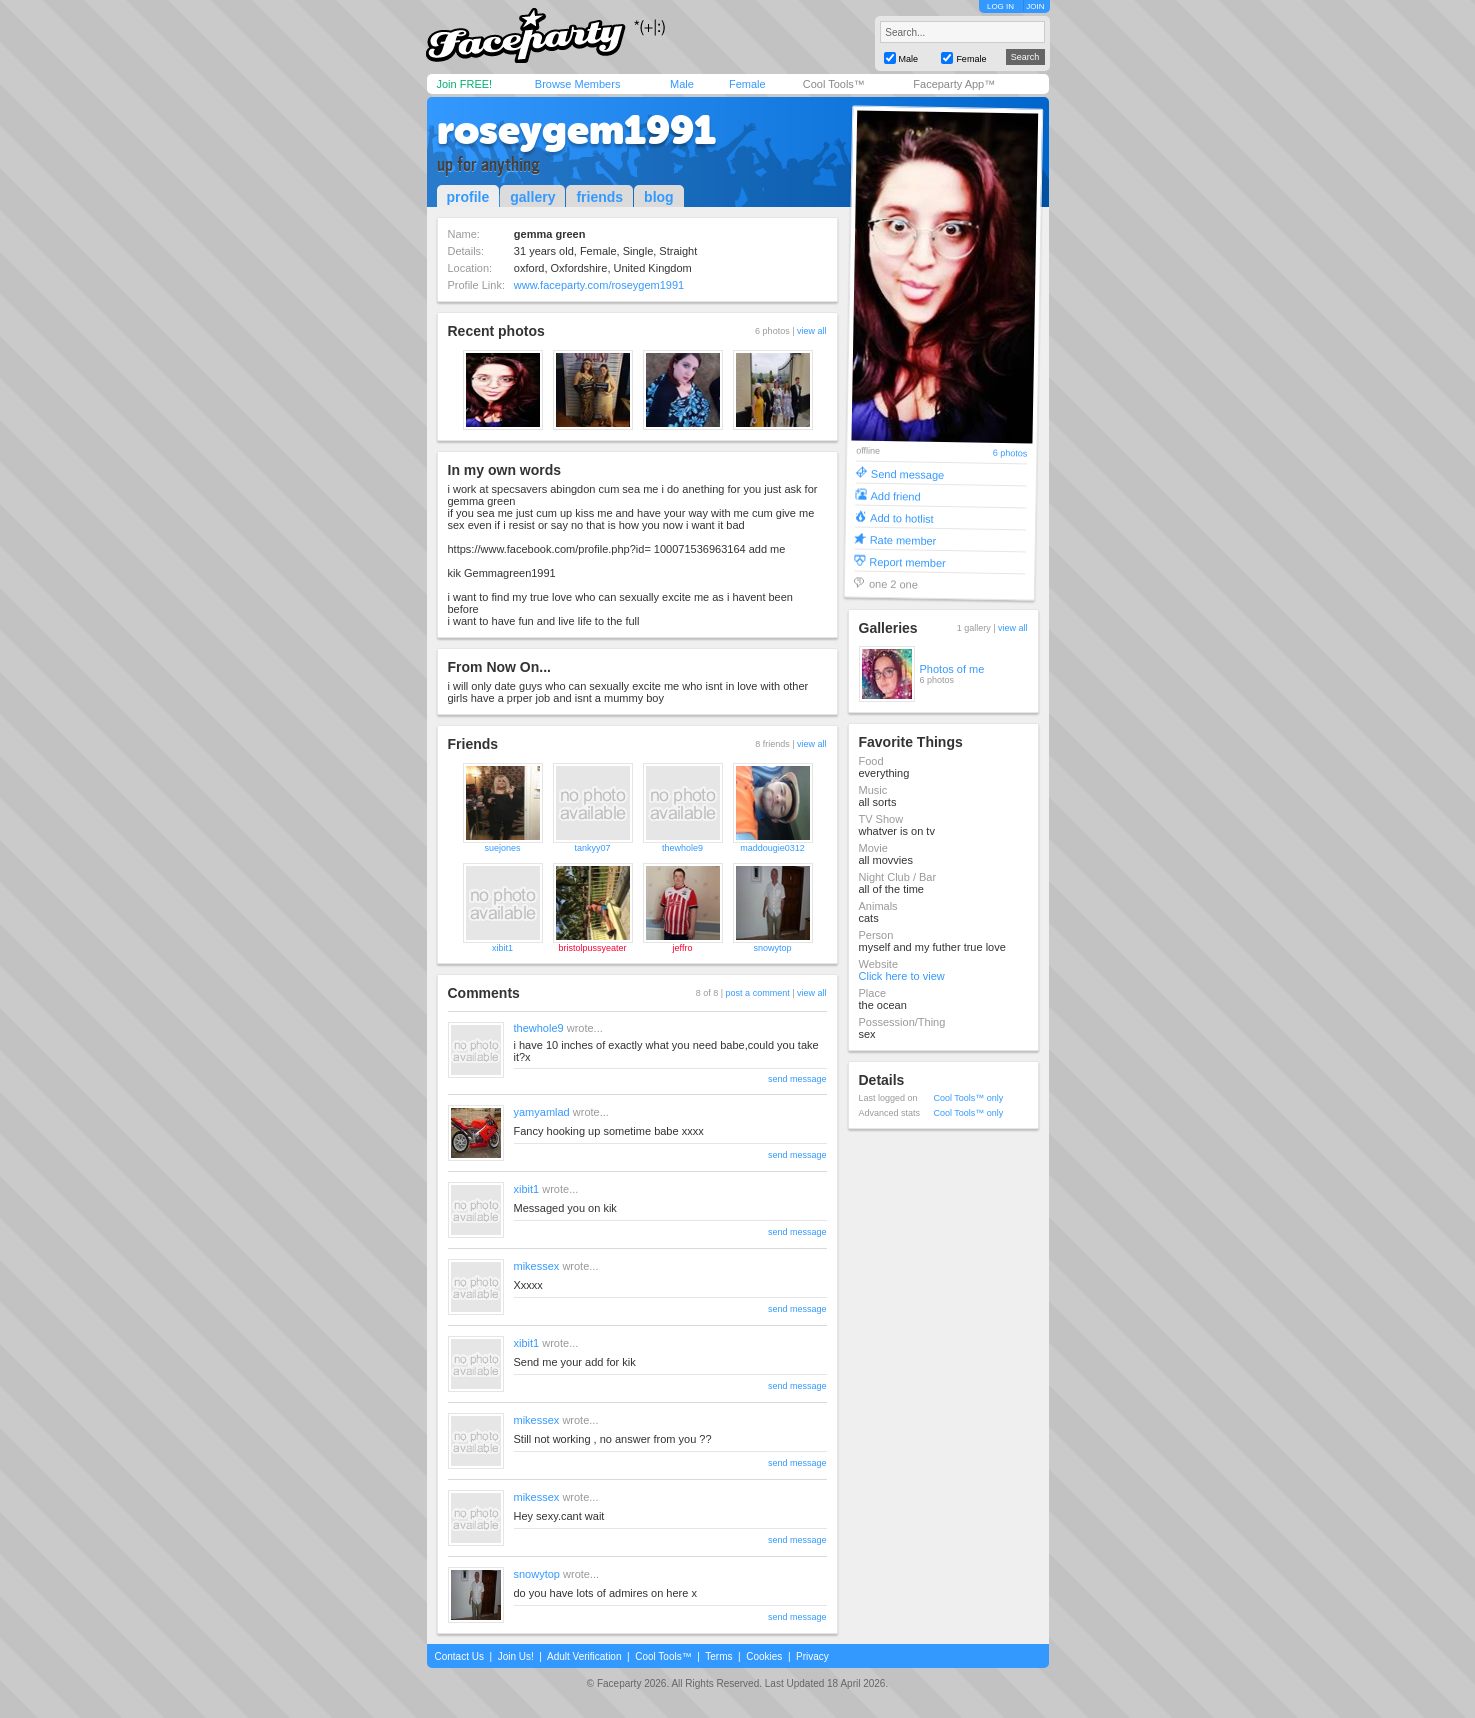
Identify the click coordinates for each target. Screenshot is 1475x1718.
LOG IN (1000, 6)
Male (682, 84)
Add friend (895, 495)
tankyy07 (592, 848)
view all (812, 331)
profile (468, 197)
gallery (532, 197)
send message (797, 1079)
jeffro (683, 948)
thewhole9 (682, 848)
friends (599, 197)
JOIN (1035, 6)
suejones (502, 848)
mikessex (537, 1266)
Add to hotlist (902, 517)
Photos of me (952, 669)
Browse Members (578, 84)
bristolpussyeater (592, 948)
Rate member (902, 539)
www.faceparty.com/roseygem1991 (599, 285)
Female (747, 84)
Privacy (812, 1656)
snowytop (772, 948)
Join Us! (516, 1656)
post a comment (758, 993)
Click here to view (902, 976)
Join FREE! (465, 84)
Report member (907, 561)
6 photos (1009, 453)
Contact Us (459, 1656)
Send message (907, 473)
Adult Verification (584, 1656)
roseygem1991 (576, 130)
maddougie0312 (772, 848)
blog (659, 197)
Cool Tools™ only (969, 1098)
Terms (718, 1656)
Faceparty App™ (954, 84)
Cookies (764, 1656)
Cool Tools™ (834, 84)
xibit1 (502, 948)
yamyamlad (542, 1112)
